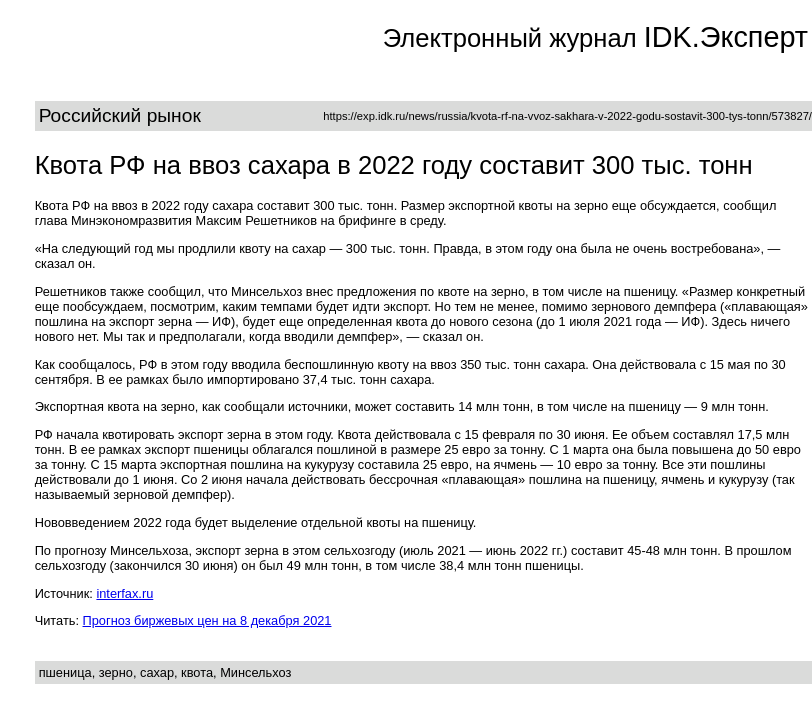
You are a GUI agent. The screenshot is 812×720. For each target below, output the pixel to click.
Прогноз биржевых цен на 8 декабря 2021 (207, 620)
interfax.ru (124, 593)
